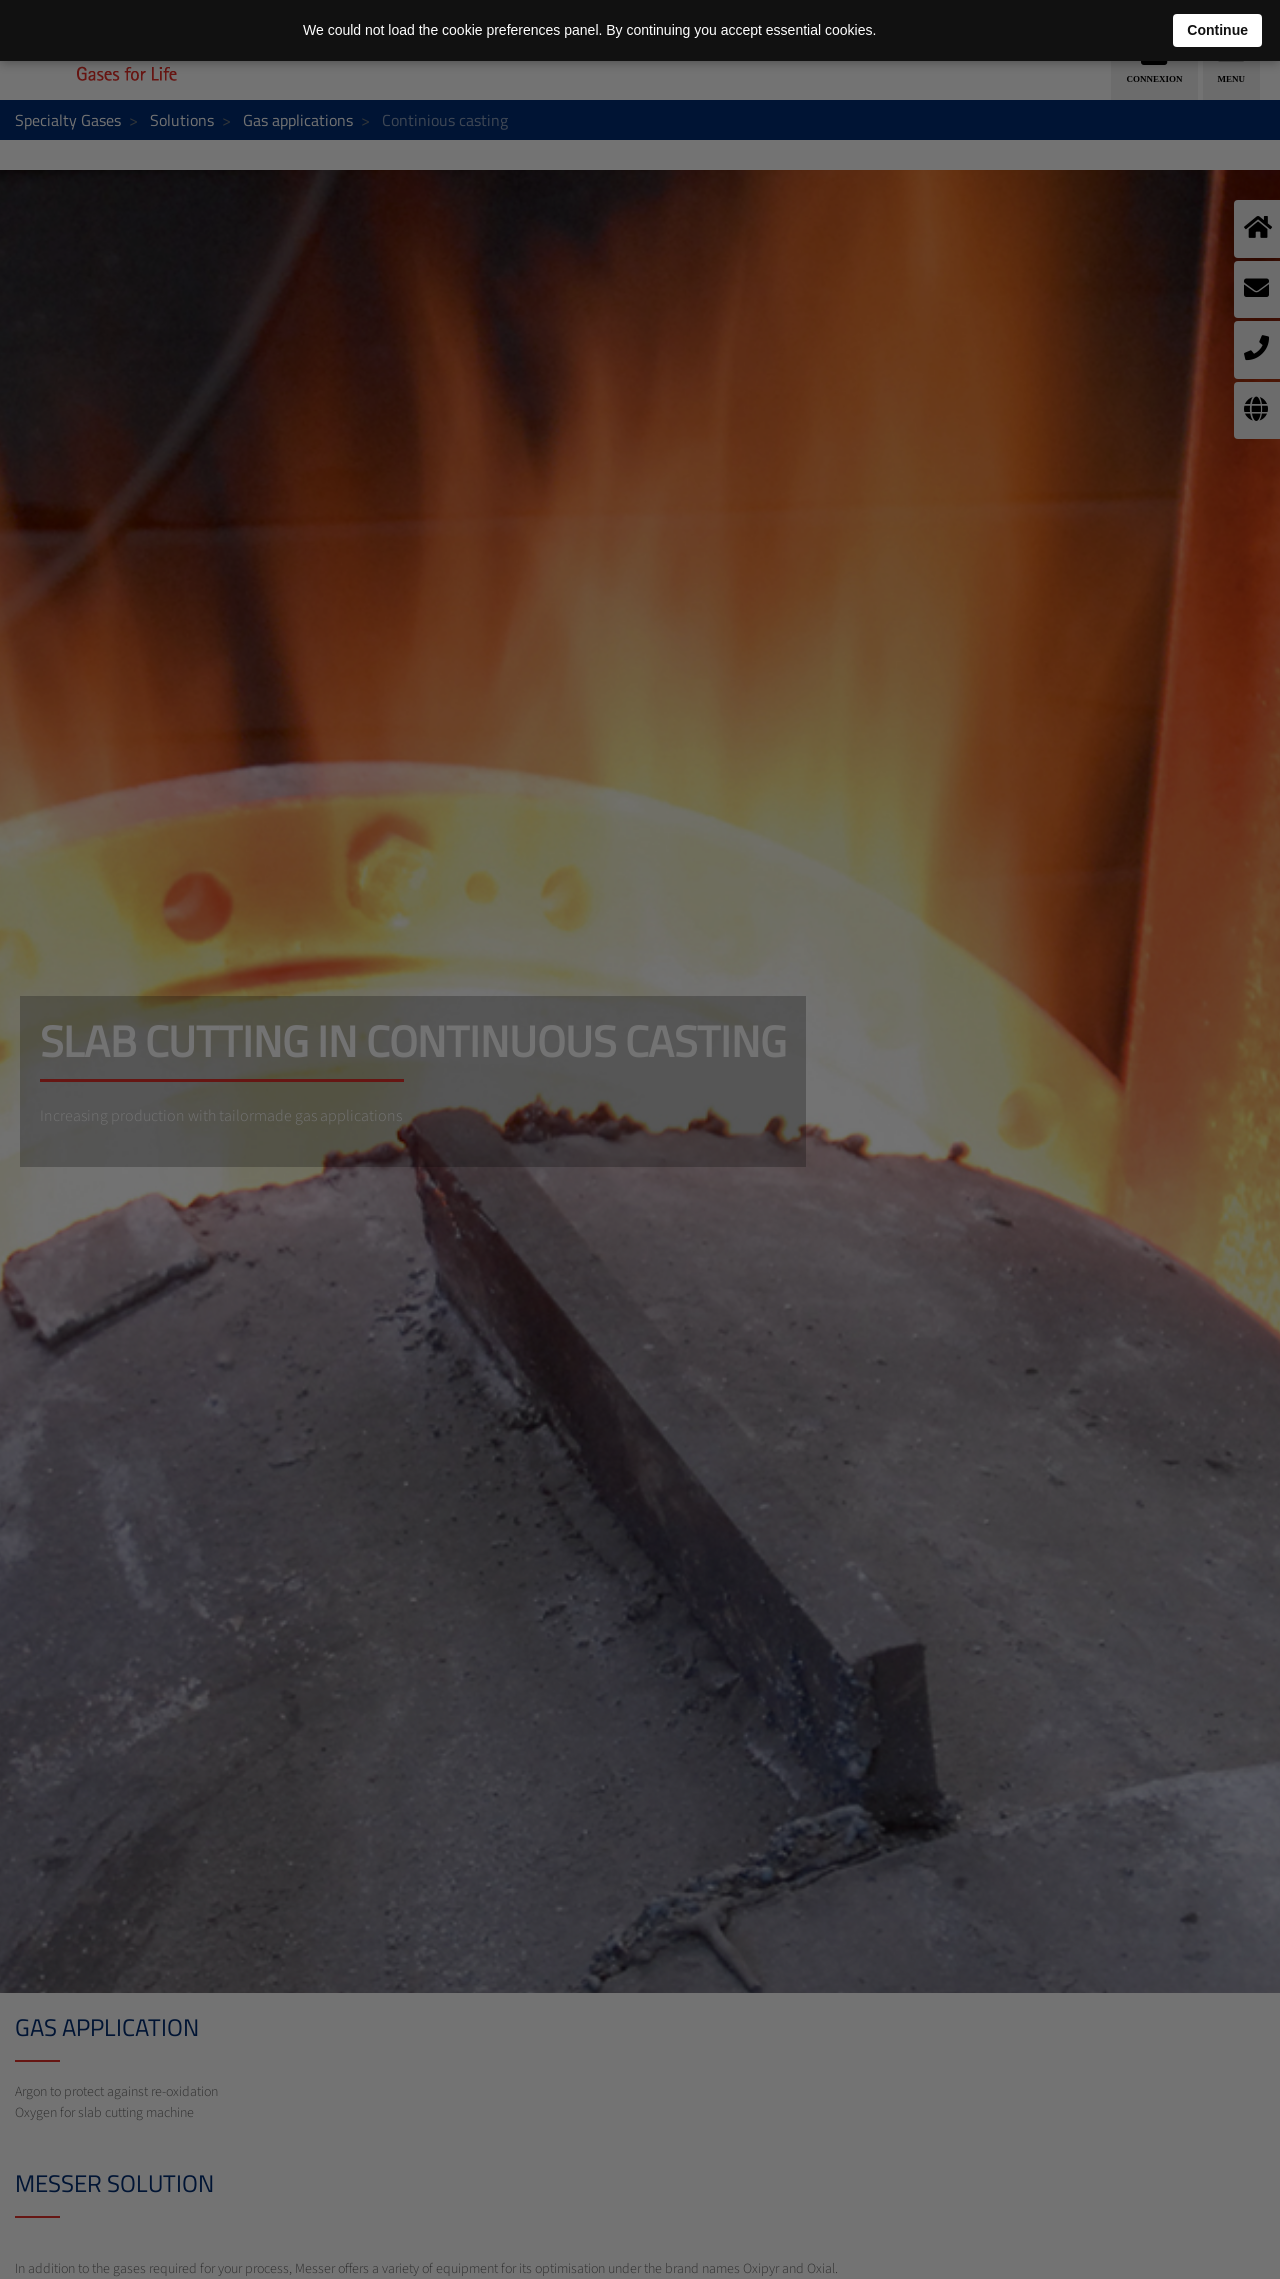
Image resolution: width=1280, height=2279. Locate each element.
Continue (1217, 30)
